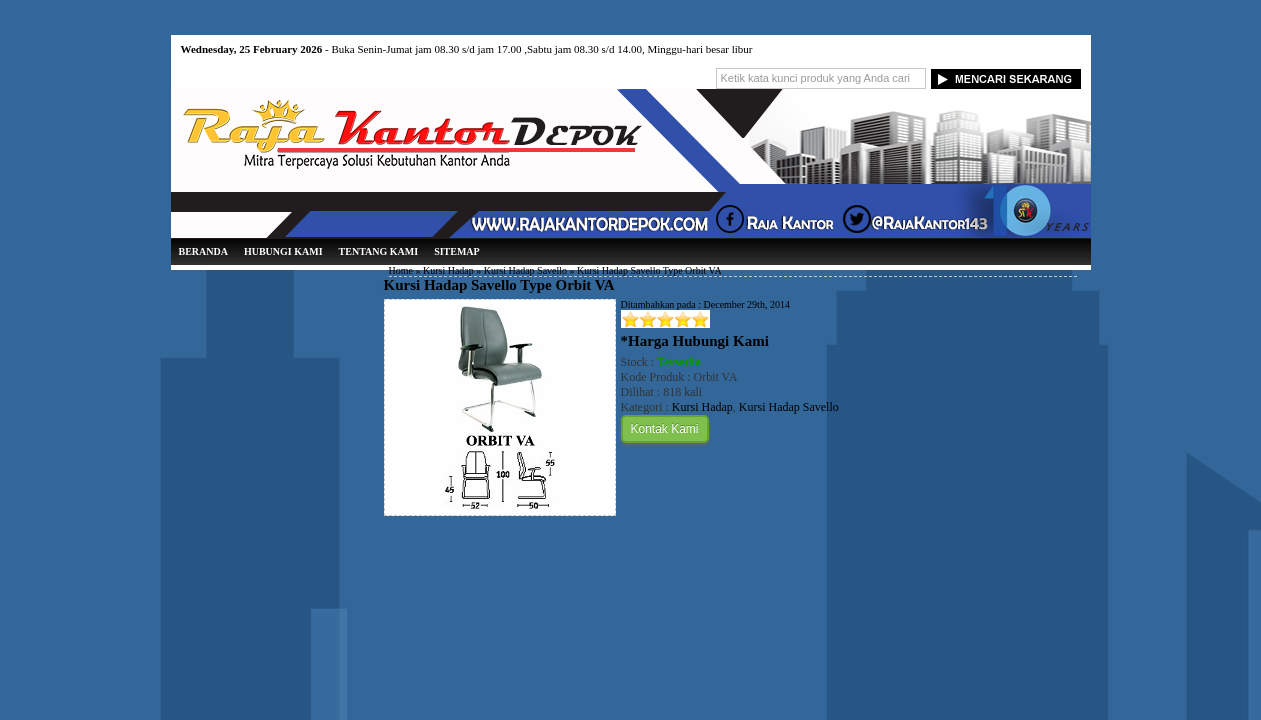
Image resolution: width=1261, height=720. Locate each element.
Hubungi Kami (283, 251)
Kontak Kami (665, 429)
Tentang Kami (379, 251)
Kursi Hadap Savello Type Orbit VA (499, 285)
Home (401, 270)
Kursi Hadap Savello (525, 270)
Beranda (203, 251)
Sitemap (457, 251)
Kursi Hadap (448, 270)
